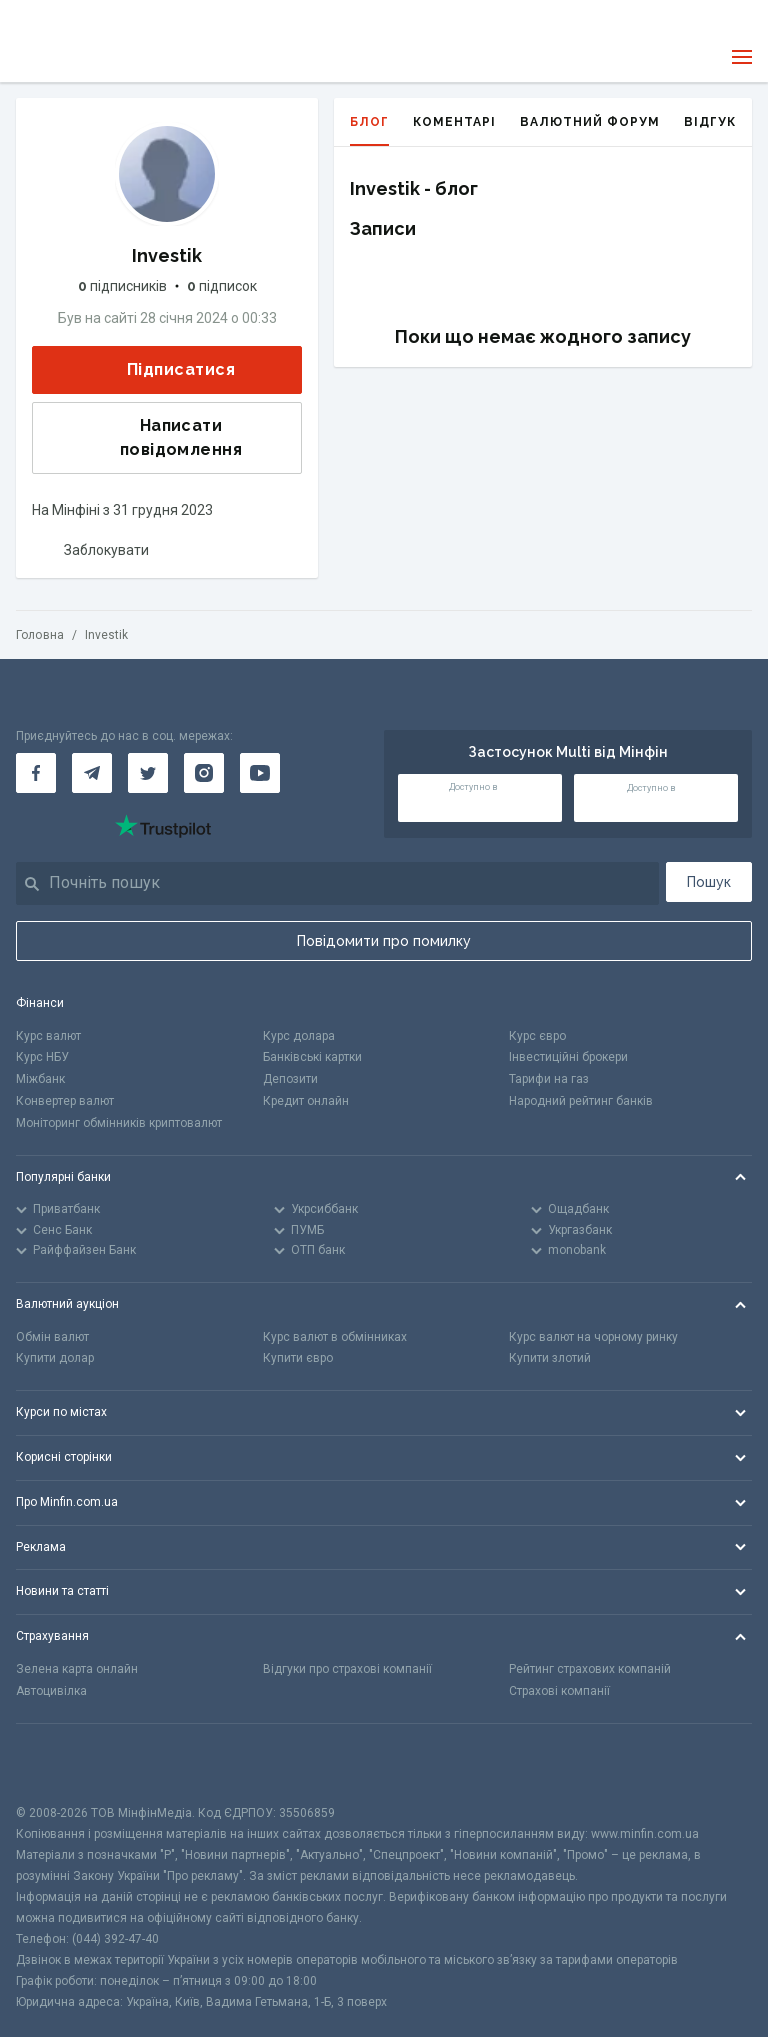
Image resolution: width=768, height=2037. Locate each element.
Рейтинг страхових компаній (590, 1669)
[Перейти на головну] (58, 57)
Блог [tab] (369, 130)
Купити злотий (550, 1358)
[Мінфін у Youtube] (260, 773)
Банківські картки (312, 1057)
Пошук (709, 882)
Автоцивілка (51, 1691)
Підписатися (165, 369)
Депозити (290, 1079)
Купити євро (298, 1358)
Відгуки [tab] (715, 122)
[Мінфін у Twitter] (148, 773)
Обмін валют (52, 1337)
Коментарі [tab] (454, 122)
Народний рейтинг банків (581, 1101)
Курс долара (299, 1036)
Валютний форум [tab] (590, 122)
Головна (40, 635)
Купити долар (55, 1358)
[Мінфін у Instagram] (204, 773)
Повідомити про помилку (384, 941)
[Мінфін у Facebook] (36, 773)
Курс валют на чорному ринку (593, 1337)
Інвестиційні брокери (568, 1057)
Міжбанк (40, 1079)
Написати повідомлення (143, 437)
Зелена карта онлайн (77, 1669)
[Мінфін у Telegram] (92, 773)
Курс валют (48, 1036)
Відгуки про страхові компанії (347, 1669)
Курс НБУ (42, 1057)
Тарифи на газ (549, 1079)
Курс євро (537, 1036)
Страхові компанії (559, 1691)
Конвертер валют (65, 1101)
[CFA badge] (60, 1763)
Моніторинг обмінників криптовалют (119, 1123)
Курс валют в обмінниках (335, 1337)
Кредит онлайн (306, 1101)
